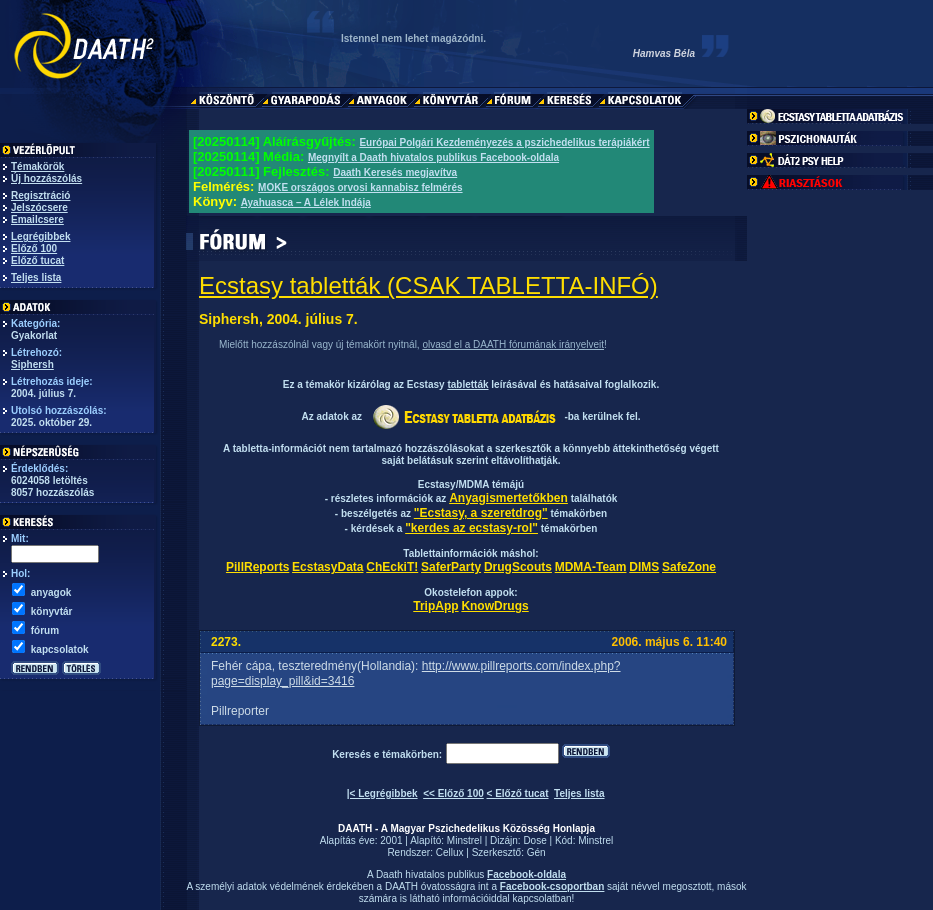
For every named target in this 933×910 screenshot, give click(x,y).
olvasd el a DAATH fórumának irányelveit (513, 344)
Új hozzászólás (46, 178)
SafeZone (689, 567)
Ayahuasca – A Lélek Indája (306, 202)
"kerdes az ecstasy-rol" (471, 528)
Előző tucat (37, 260)
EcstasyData (327, 567)
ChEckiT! (392, 567)
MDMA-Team (591, 567)
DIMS (644, 567)
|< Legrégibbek (382, 793)
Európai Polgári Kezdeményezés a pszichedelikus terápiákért (504, 142)
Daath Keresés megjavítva (395, 172)
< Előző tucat (518, 793)
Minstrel (464, 840)
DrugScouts (518, 567)
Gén (536, 852)
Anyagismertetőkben (508, 498)
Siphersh (32, 364)
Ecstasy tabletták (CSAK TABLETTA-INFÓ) (428, 285)
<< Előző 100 (453, 793)
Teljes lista (36, 277)
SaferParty (451, 567)
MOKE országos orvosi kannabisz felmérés (360, 187)
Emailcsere (37, 219)
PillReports (257, 567)
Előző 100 (34, 248)
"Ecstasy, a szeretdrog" (481, 513)
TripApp (435, 606)
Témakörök (37, 166)
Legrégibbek (40, 236)
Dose (534, 840)
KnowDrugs (494, 606)
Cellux (450, 852)
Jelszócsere (39, 207)
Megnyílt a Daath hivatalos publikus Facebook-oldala (433, 157)
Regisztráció (40, 195)
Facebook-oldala (526, 874)
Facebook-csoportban (552, 886)
